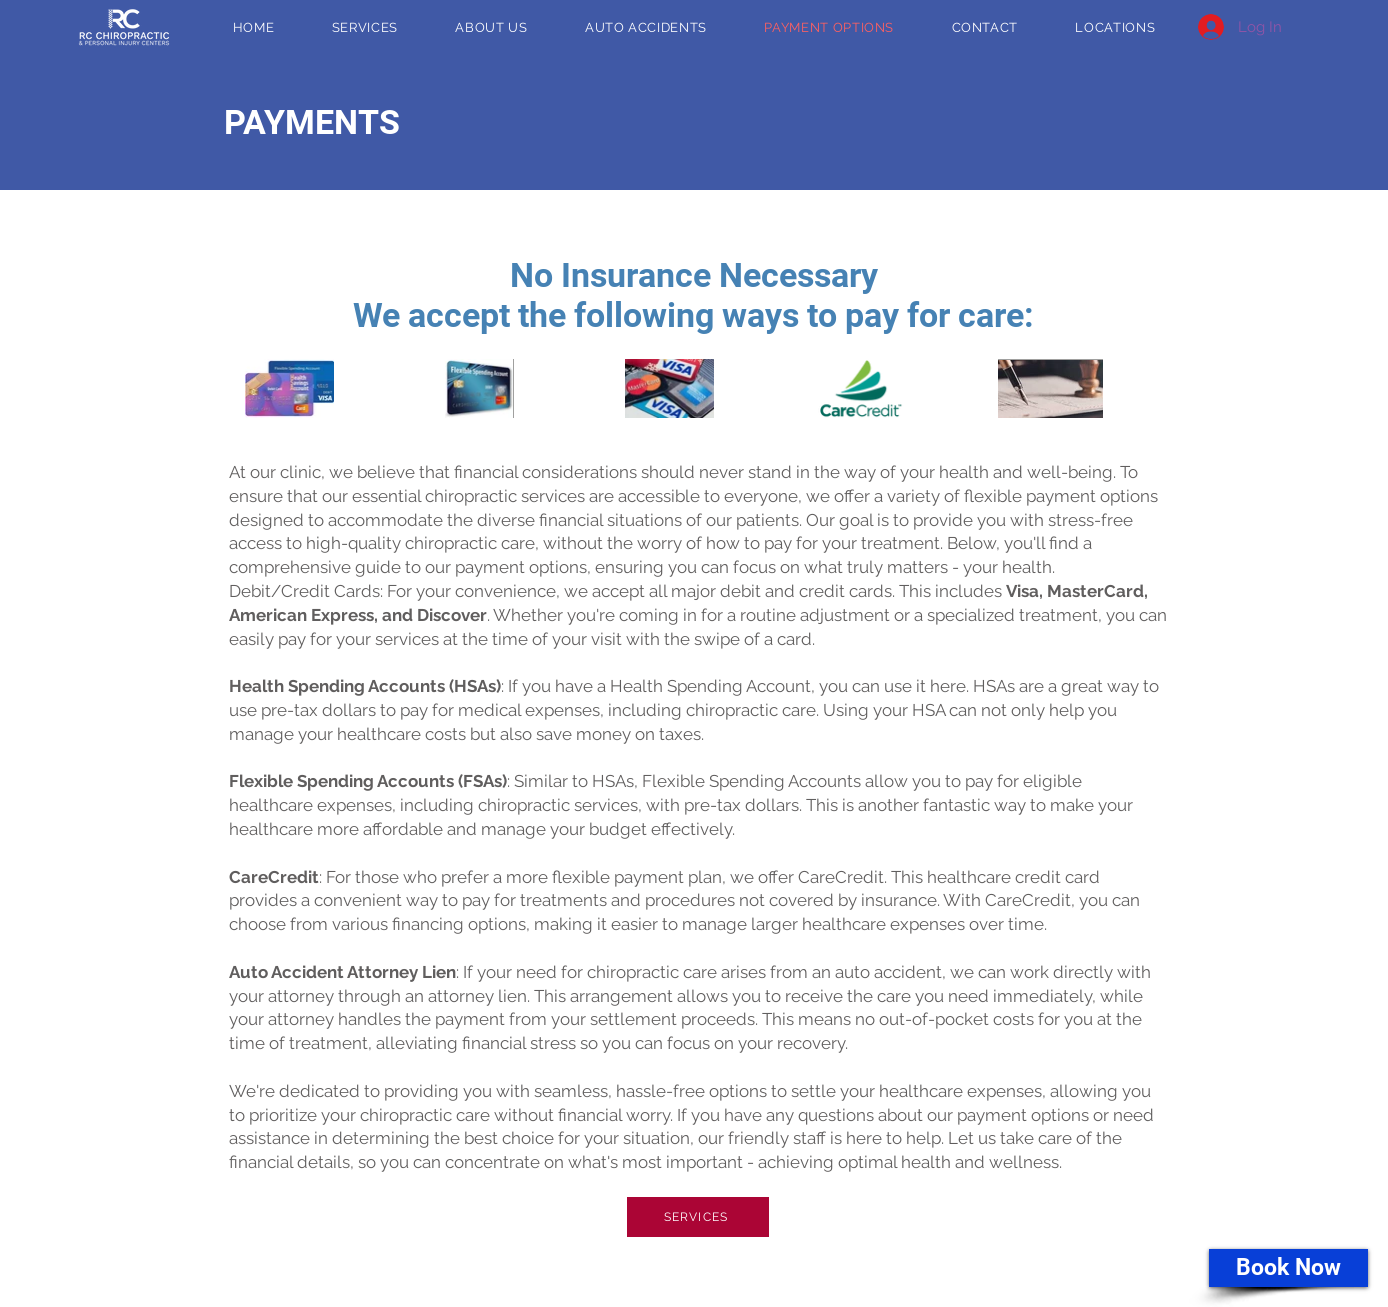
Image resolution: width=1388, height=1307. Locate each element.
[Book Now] (1288, 1268)
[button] (1115, 27)
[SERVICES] (698, 1217)
